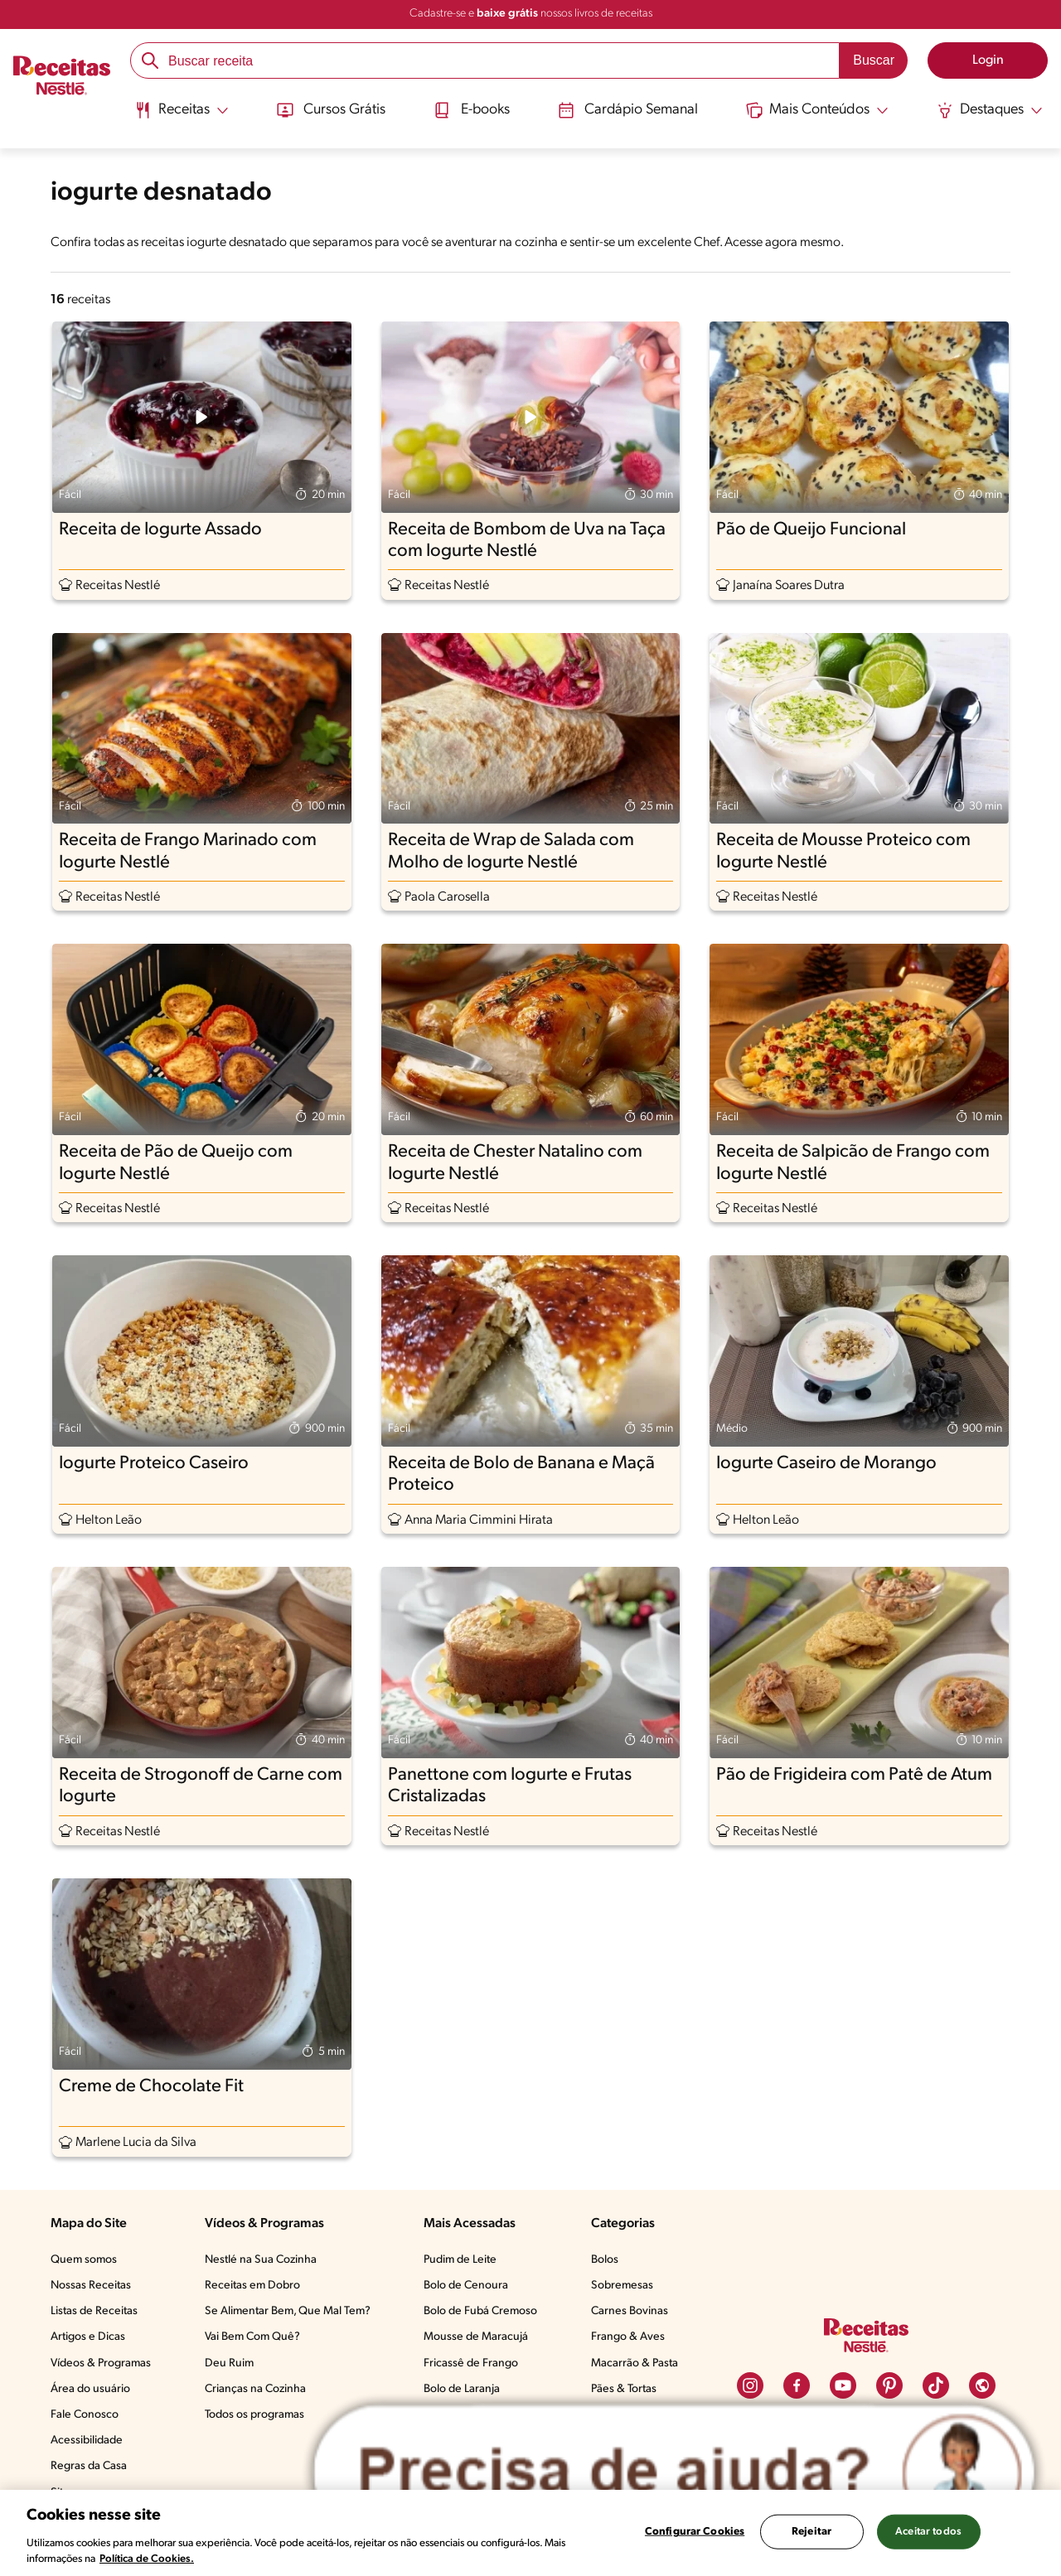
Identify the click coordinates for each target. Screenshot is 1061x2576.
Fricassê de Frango (471, 2363)
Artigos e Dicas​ (88, 2337)
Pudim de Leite (460, 2260)
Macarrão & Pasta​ (634, 2363)
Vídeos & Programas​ (101, 2363)
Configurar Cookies (694, 2531)
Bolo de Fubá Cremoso (480, 2311)
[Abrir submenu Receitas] (180, 110)
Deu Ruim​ (229, 2363)
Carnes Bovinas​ (629, 2311)
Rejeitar (811, 2531)
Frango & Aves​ (628, 2337)
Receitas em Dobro (252, 2285)
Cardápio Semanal (628, 110)
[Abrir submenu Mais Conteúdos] (819, 110)
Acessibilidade (87, 2440)
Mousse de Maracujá (476, 2337)
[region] (530, 2533)
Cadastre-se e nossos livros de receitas (530, 13)
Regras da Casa (89, 2466)
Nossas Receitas (91, 2285)
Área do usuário (90, 2389)
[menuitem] (180, 116)
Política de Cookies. (146, 2559)
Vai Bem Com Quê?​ (252, 2337)
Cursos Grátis (329, 110)
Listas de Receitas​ (94, 2311)
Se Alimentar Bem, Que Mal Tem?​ (288, 2311)
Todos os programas (254, 2415)
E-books (471, 110)
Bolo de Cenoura (466, 2285)
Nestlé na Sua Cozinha (261, 2260)
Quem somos (84, 2260)
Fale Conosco (85, 2415)
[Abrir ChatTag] (674, 2472)
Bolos (604, 2260)
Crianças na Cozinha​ (255, 2389)
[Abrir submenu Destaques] (991, 110)
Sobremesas (622, 2285)
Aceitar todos (928, 2531)
